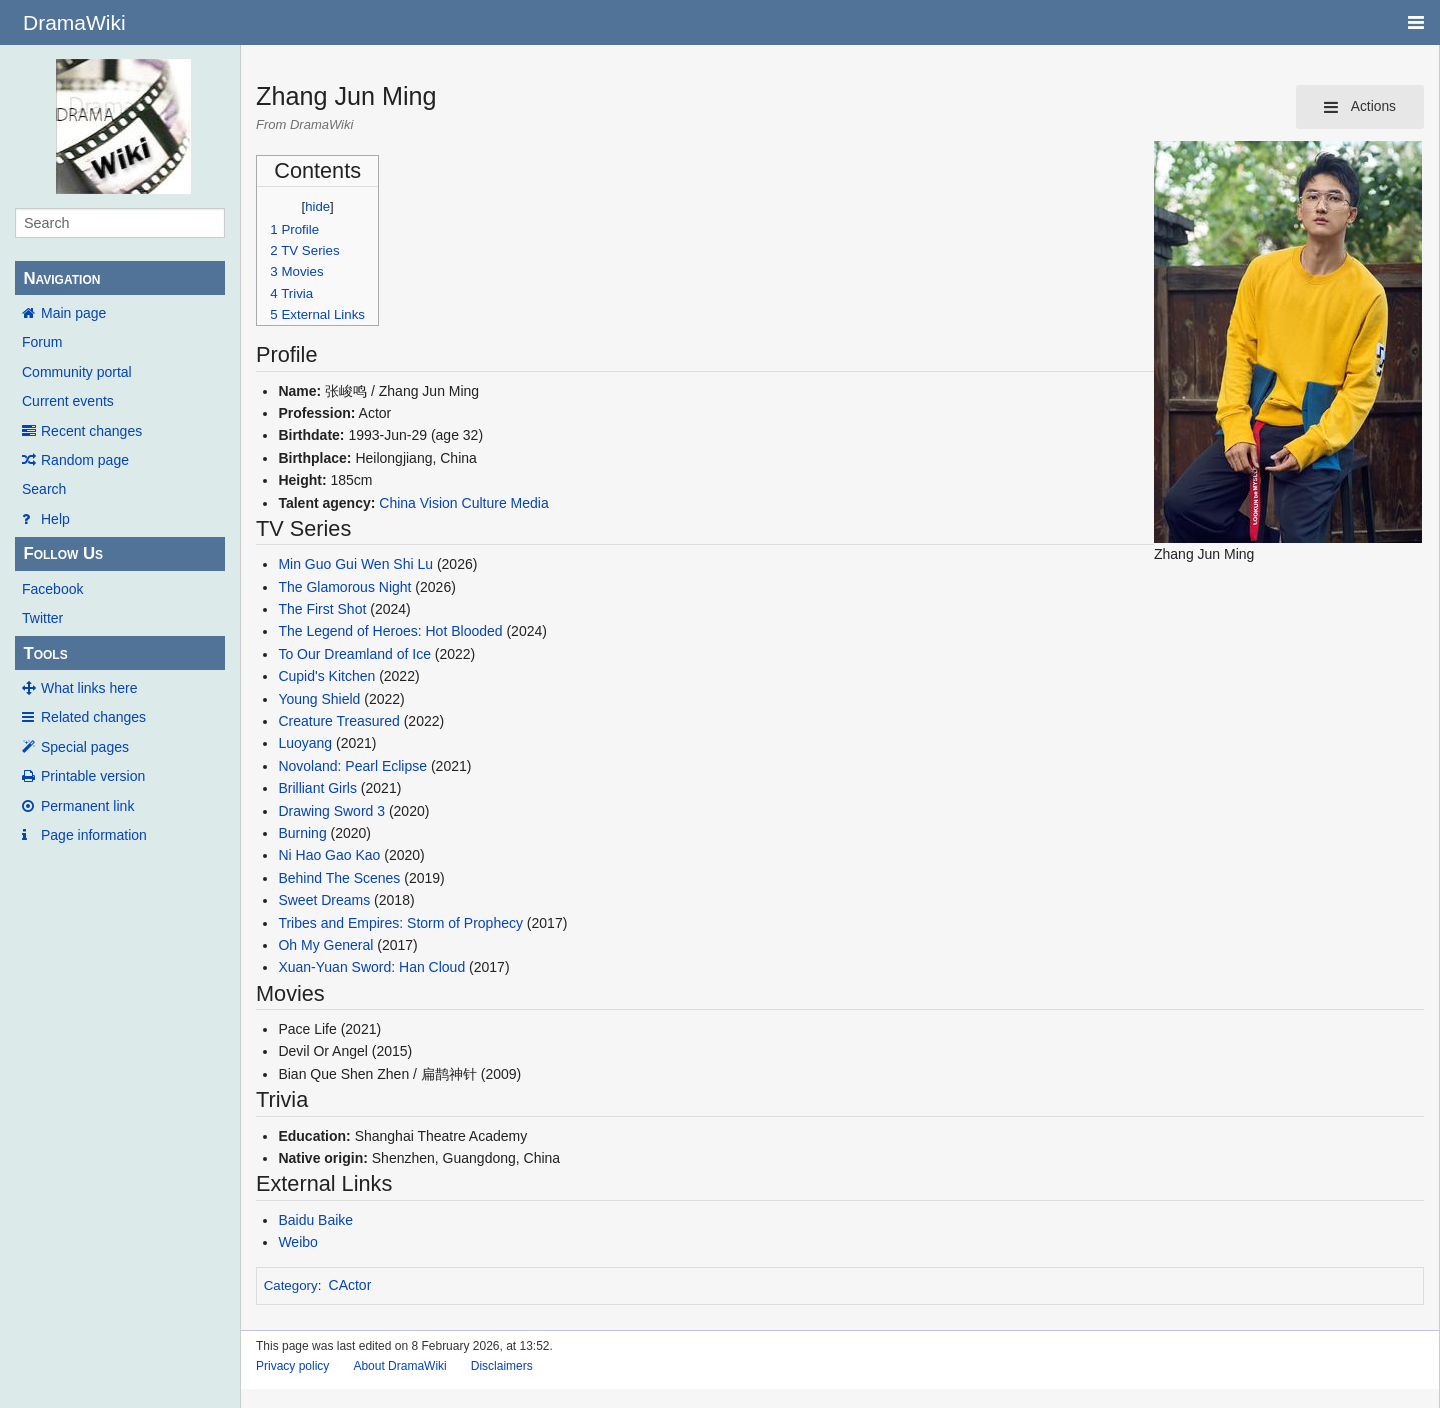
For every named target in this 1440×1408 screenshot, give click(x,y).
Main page (73, 313)
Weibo (297, 1242)
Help (55, 519)
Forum (42, 342)
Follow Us (63, 553)
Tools (45, 653)
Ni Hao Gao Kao (329, 855)
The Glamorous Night (344, 587)
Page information (94, 835)
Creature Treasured (338, 721)
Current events (68, 401)
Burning (302, 833)
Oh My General (325, 945)
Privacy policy (292, 1366)
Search (44, 489)
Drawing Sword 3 (331, 811)
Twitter (42, 618)
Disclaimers (502, 1366)
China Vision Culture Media (463, 503)
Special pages (85, 747)
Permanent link (87, 806)
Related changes (93, 717)
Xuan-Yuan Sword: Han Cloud (371, 967)
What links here (89, 688)
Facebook (52, 589)
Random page (85, 460)
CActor (350, 1285)
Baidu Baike (315, 1220)
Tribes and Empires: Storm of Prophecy (400, 923)
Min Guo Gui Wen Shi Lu (355, 564)
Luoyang (305, 743)
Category (291, 1285)
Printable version (93, 776)
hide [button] (317, 206)
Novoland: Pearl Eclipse (352, 766)
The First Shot (322, 609)
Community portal (77, 372)
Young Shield (319, 699)
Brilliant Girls (317, 788)
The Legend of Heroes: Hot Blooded (390, 631)
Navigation (61, 278)
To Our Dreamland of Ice (354, 654)
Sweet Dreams (324, 900)
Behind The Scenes (339, 878)
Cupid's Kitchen (326, 676)
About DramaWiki (399, 1366)
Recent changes (91, 431)
